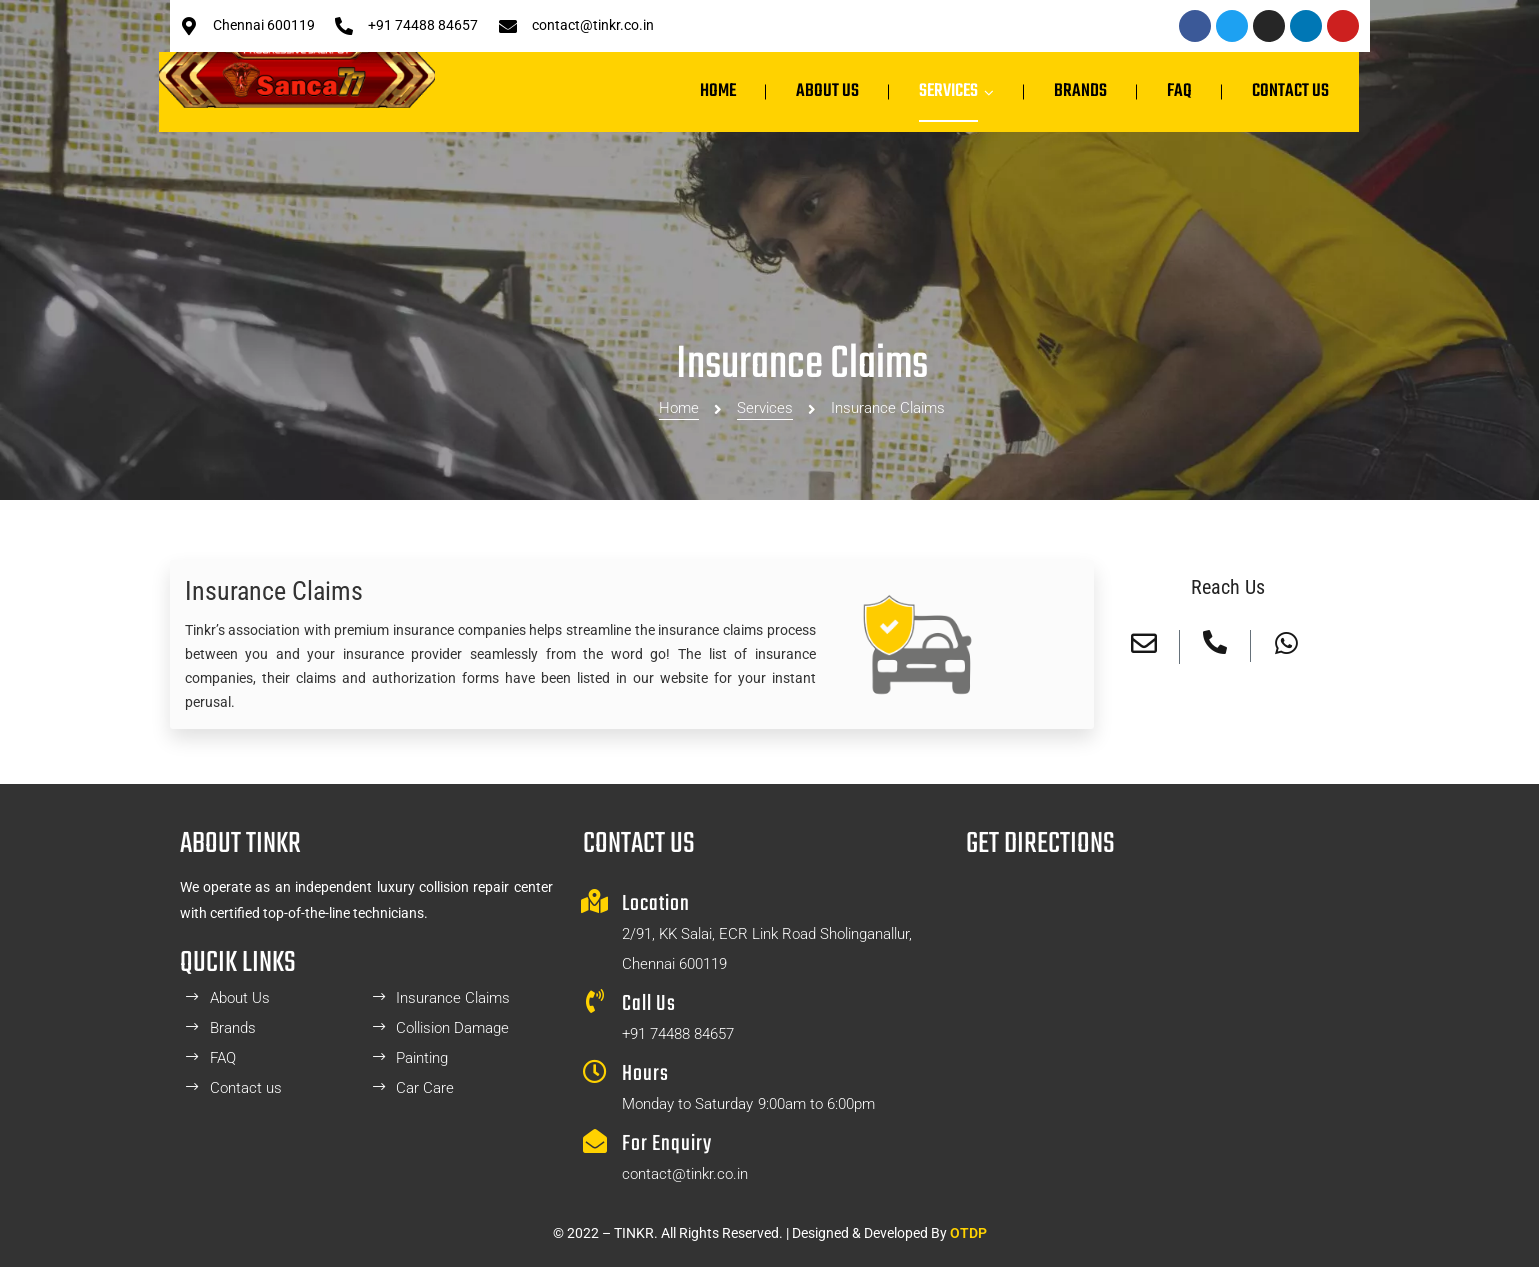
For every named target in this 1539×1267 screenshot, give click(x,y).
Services (765, 344)
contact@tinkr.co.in (593, 25)
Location (656, 904)
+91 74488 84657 (423, 25)
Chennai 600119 (264, 25)
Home (679, 344)
